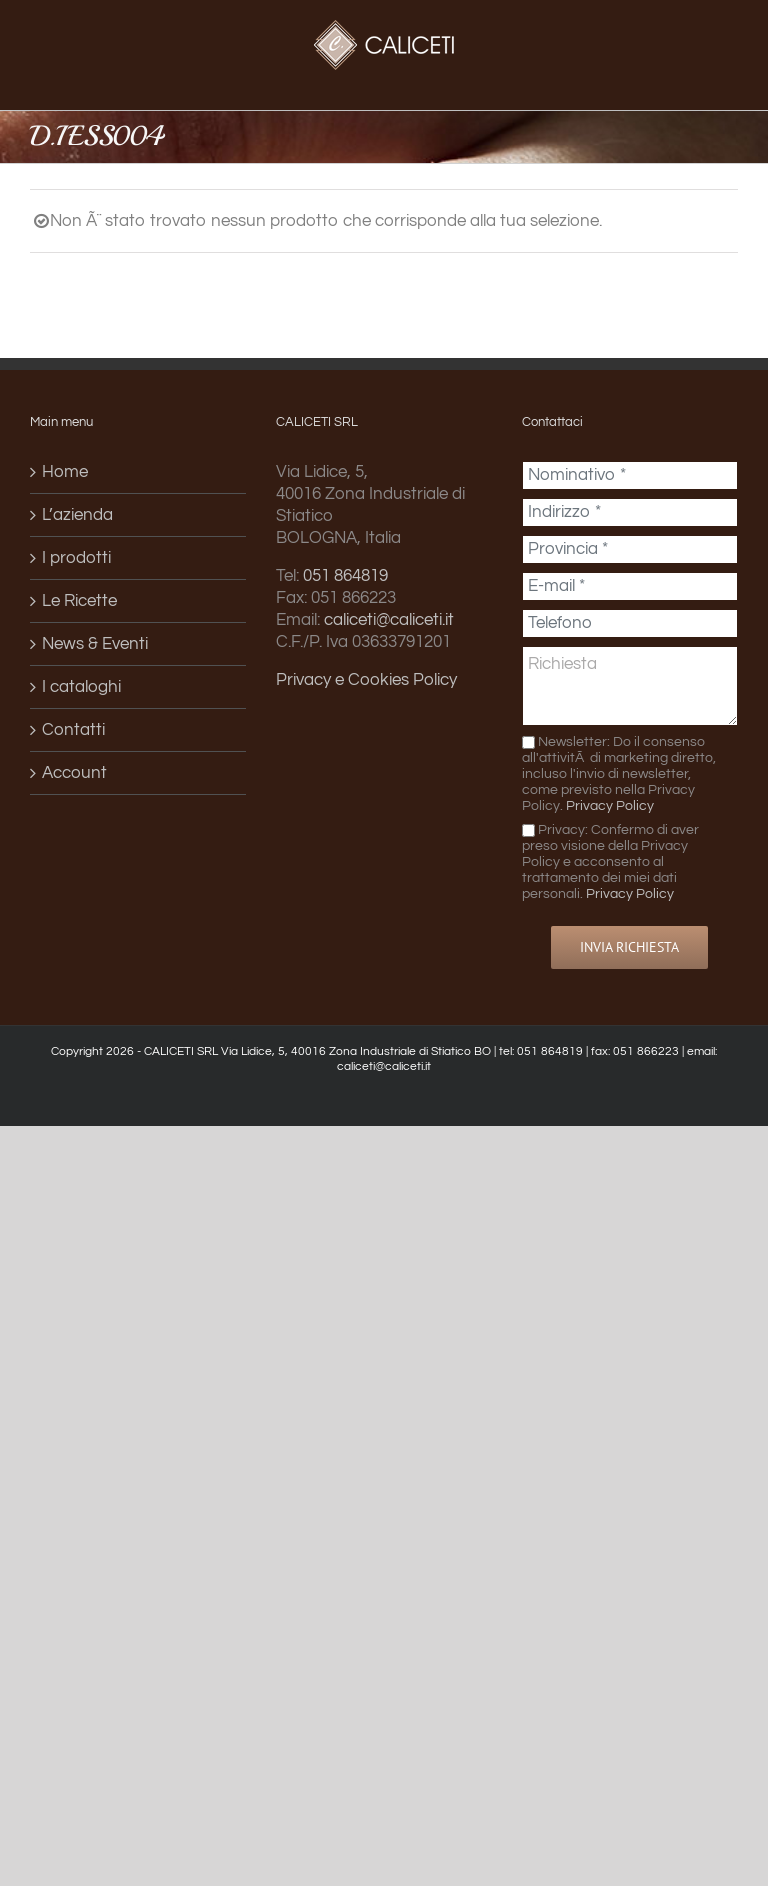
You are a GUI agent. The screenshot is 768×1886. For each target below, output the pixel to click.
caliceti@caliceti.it (389, 620)
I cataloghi (81, 687)
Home (65, 472)
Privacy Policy (610, 805)
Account (74, 773)
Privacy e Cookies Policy (366, 680)
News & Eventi (95, 644)
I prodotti (76, 558)
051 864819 (345, 576)
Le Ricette (79, 601)
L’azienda (77, 515)
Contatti (73, 730)
